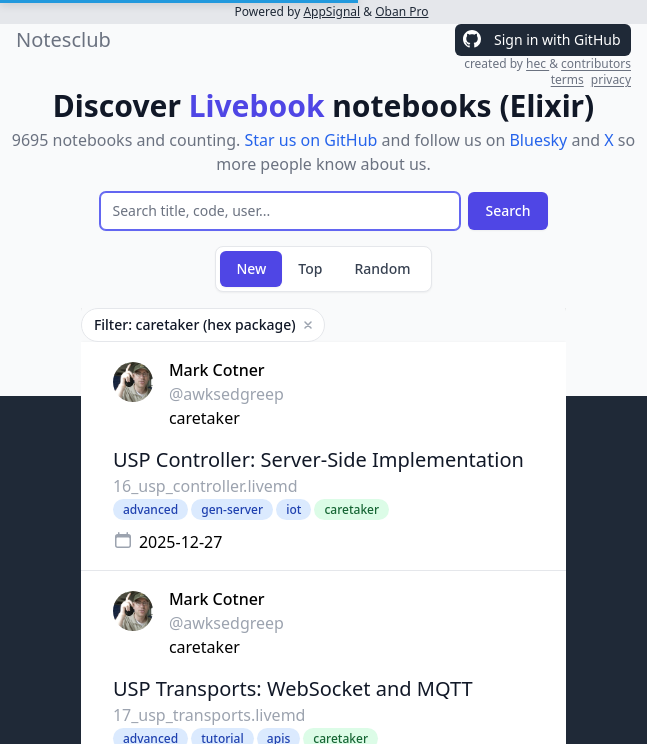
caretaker (204, 418)
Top (310, 268)
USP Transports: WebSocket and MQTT (293, 688)
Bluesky (538, 140)
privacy (611, 79)
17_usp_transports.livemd (209, 715)
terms (567, 79)
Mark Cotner (217, 370)
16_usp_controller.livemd (205, 486)
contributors (596, 63)
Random (382, 268)
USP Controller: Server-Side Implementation (318, 459)
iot (293, 509)
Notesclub (63, 39)
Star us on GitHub (311, 140)
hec (537, 63)
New (251, 268)
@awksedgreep (226, 394)
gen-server (232, 509)
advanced (150, 509)
